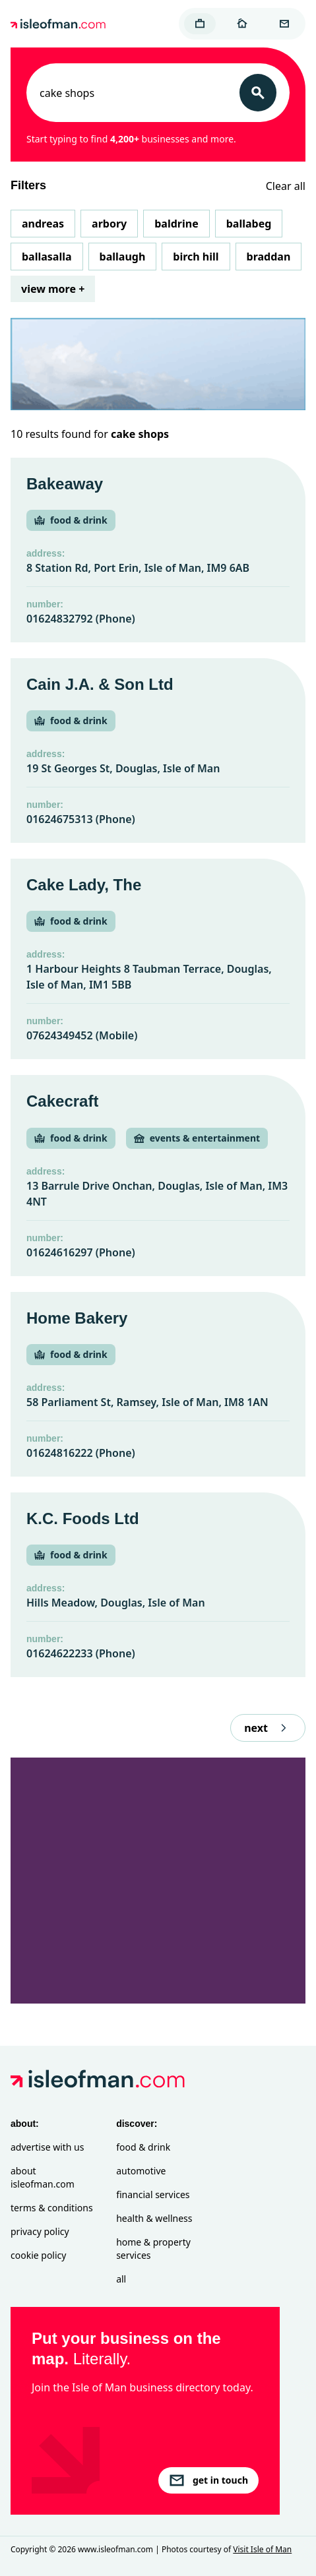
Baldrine (176, 223)
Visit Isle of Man (262, 2549)
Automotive (141, 2170)
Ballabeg (249, 223)
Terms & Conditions (52, 2207)
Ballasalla (47, 256)
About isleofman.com (43, 2177)
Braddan (269, 256)
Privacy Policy (40, 2231)
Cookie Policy (38, 2255)
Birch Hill (195, 256)
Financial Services (152, 2194)
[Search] (257, 92)
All (121, 2279)
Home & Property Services (153, 2248)
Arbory (109, 223)
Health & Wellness (154, 2218)
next (268, 1728)
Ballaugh (123, 256)
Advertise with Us (47, 2147)
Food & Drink (143, 2147)
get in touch (208, 2480)
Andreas (43, 223)
